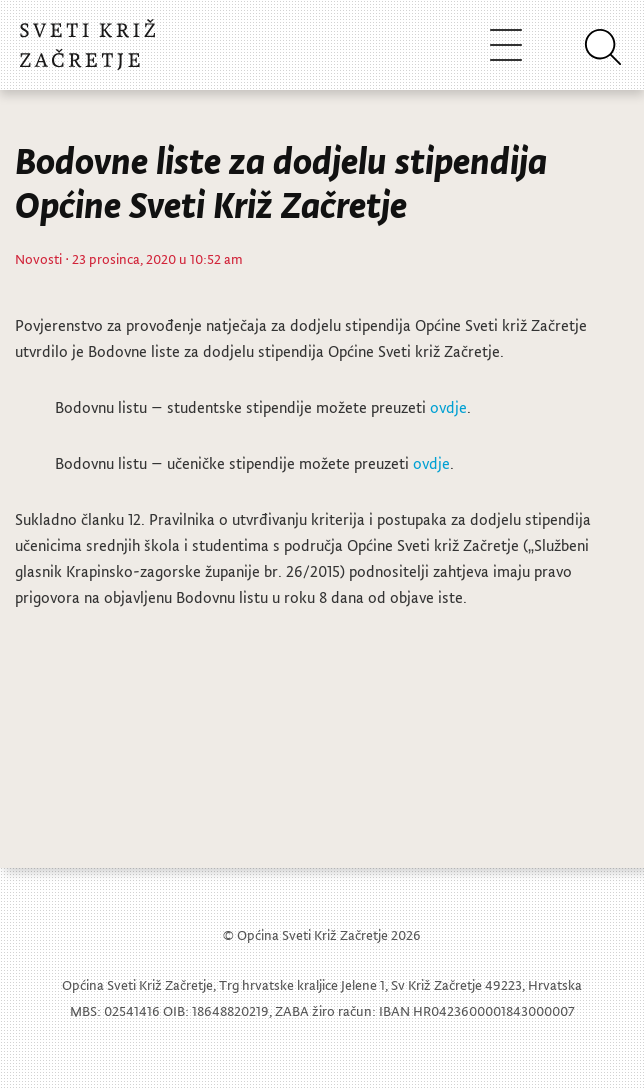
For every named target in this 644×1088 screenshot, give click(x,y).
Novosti (38, 258)
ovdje (448, 407)
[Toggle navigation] (506, 44)
